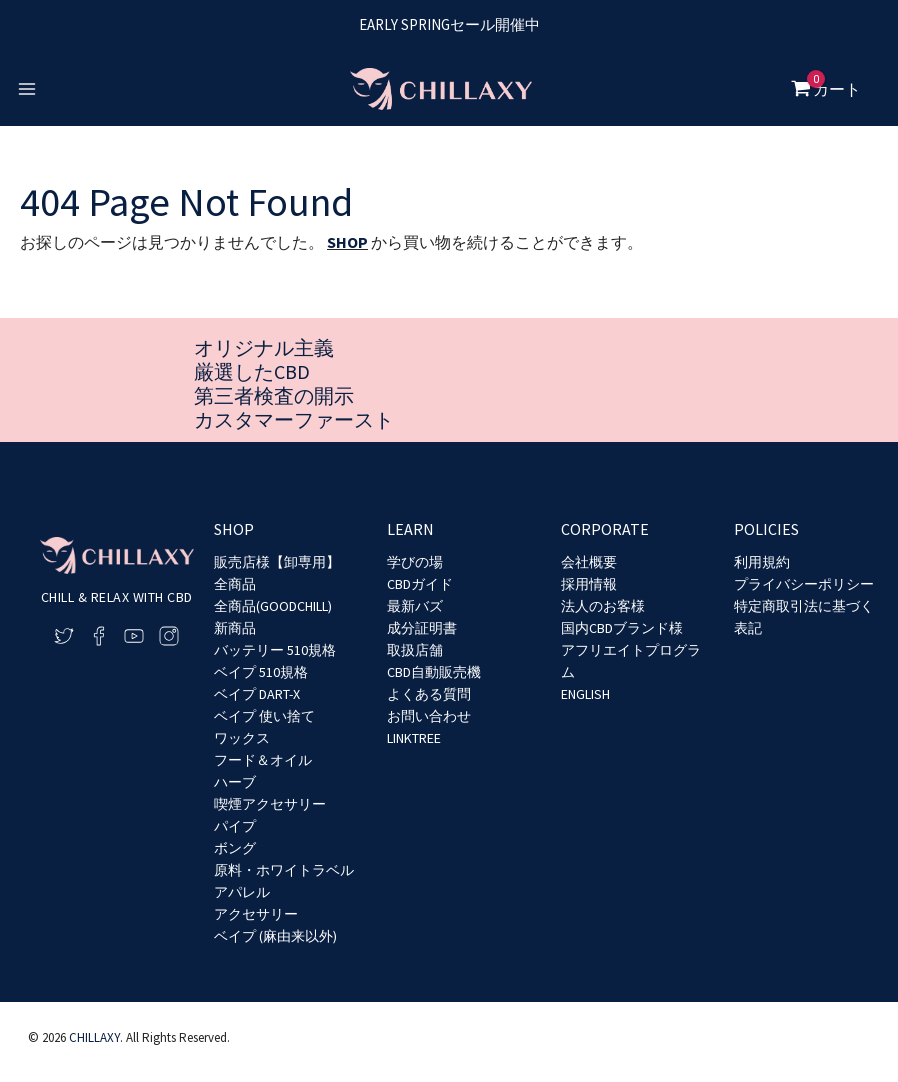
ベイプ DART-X (257, 694)
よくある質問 (429, 694)
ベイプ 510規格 (261, 672)
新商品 (235, 628)
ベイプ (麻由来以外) (275, 936)
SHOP (347, 242)
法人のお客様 (603, 606)
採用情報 (589, 584)
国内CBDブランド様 (622, 628)
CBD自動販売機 (434, 672)
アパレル (242, 892)
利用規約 (762, 562)
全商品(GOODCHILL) (273, 606)
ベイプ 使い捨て (264, 716)
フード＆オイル (263, 760)
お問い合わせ (429, 716)
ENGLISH (585, 694)
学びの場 (415, 562)
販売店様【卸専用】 (277, 562)
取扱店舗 (415, 650)
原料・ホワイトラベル (284, 870)
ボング (235, 848)
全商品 (235, 584)
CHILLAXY (94, 1037)
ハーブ (235, 782)
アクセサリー (256, 914)
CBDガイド (420, 584)
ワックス (242, 738)
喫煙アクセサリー (270, 804)
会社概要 (589, 562)
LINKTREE (414, 738)
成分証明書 (422, 628)
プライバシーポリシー (804, 584)
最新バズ (415, 606)
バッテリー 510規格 (275, 650)
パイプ (235, 826)
